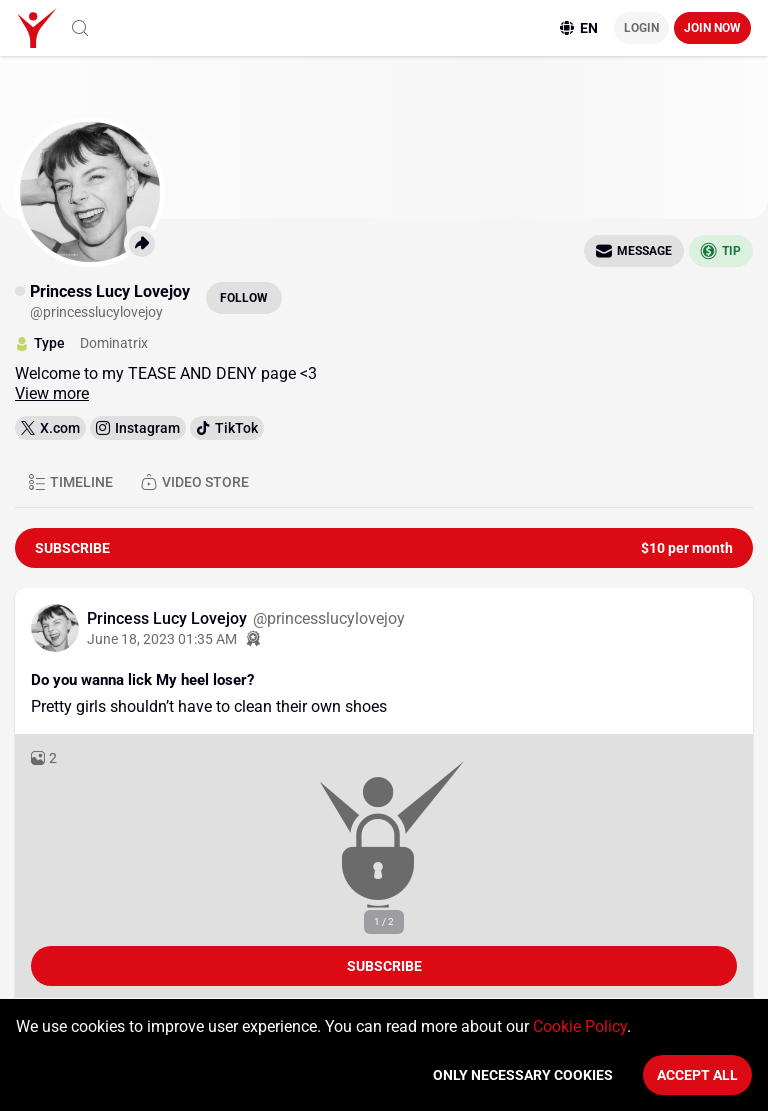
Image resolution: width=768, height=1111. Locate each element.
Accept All (697, 1075)
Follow (244, 298)
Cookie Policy (580, 1026)
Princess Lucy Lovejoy (169, 618)
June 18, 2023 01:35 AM (162, 639)
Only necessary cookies (523, 1075)
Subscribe (384, 966)
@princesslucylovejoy (329, 618)
